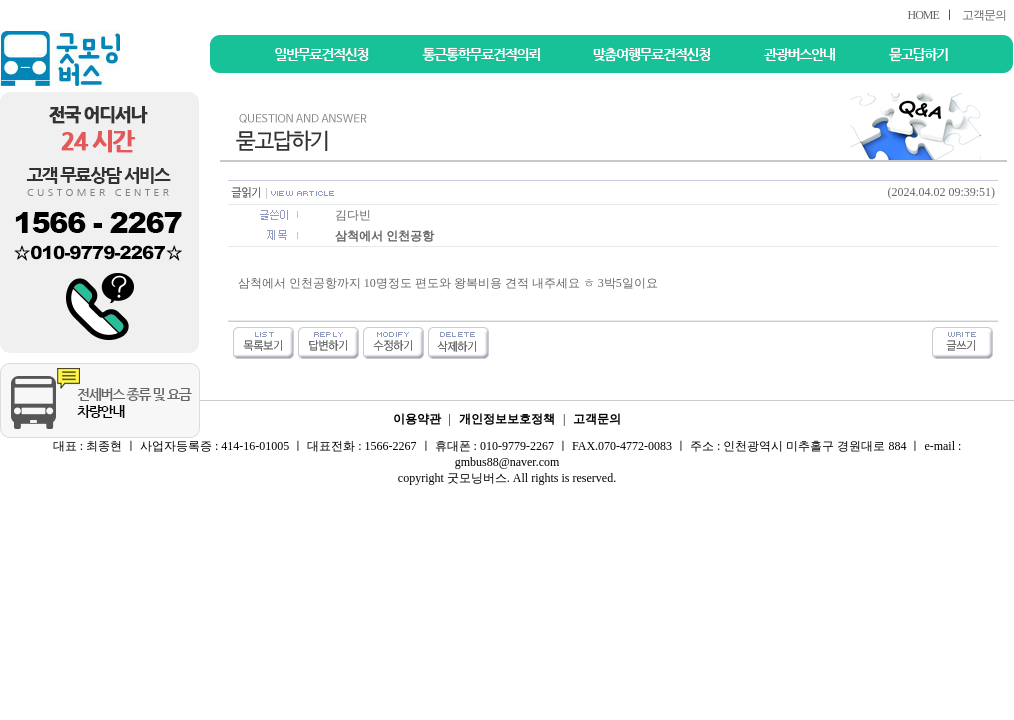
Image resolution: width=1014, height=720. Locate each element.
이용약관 (417, 419)
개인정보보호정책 (507, 419)
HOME (922, 15)
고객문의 (984, 15)
